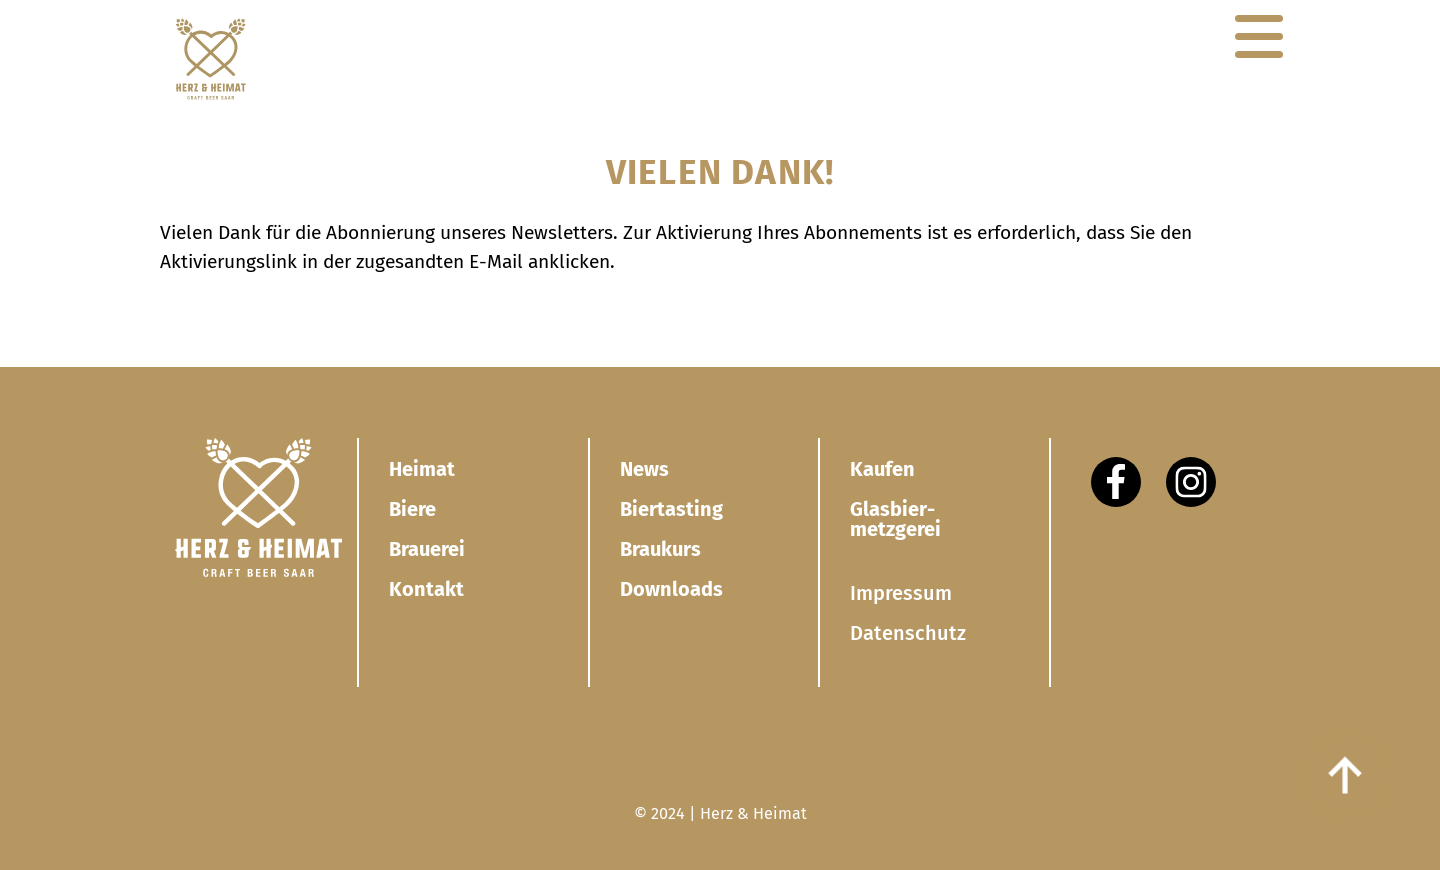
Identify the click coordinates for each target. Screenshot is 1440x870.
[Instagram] (1191, 482)
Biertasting (671, 509)
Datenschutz (908, 633)
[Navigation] (1259, 37)
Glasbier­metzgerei (895, 519)
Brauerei (427, 549)
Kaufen (882, 469)
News (644, 469)
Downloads (671, 589)
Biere (412, 509)
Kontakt (426, 589)
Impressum (901, 593)
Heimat (422, 469)
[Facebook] (1116, 482)
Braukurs (660, 549)
